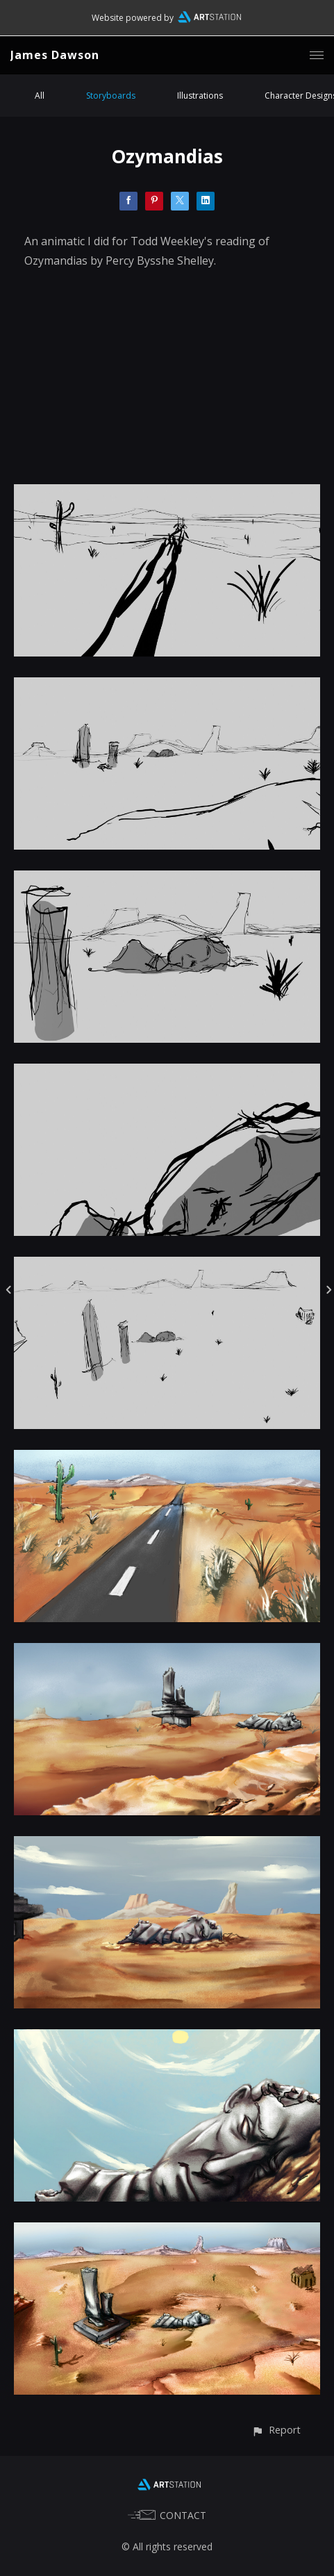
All (39, 95)
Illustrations (200, 95)
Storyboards (110, 95)
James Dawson (54, 55)
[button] (276, 2430)
